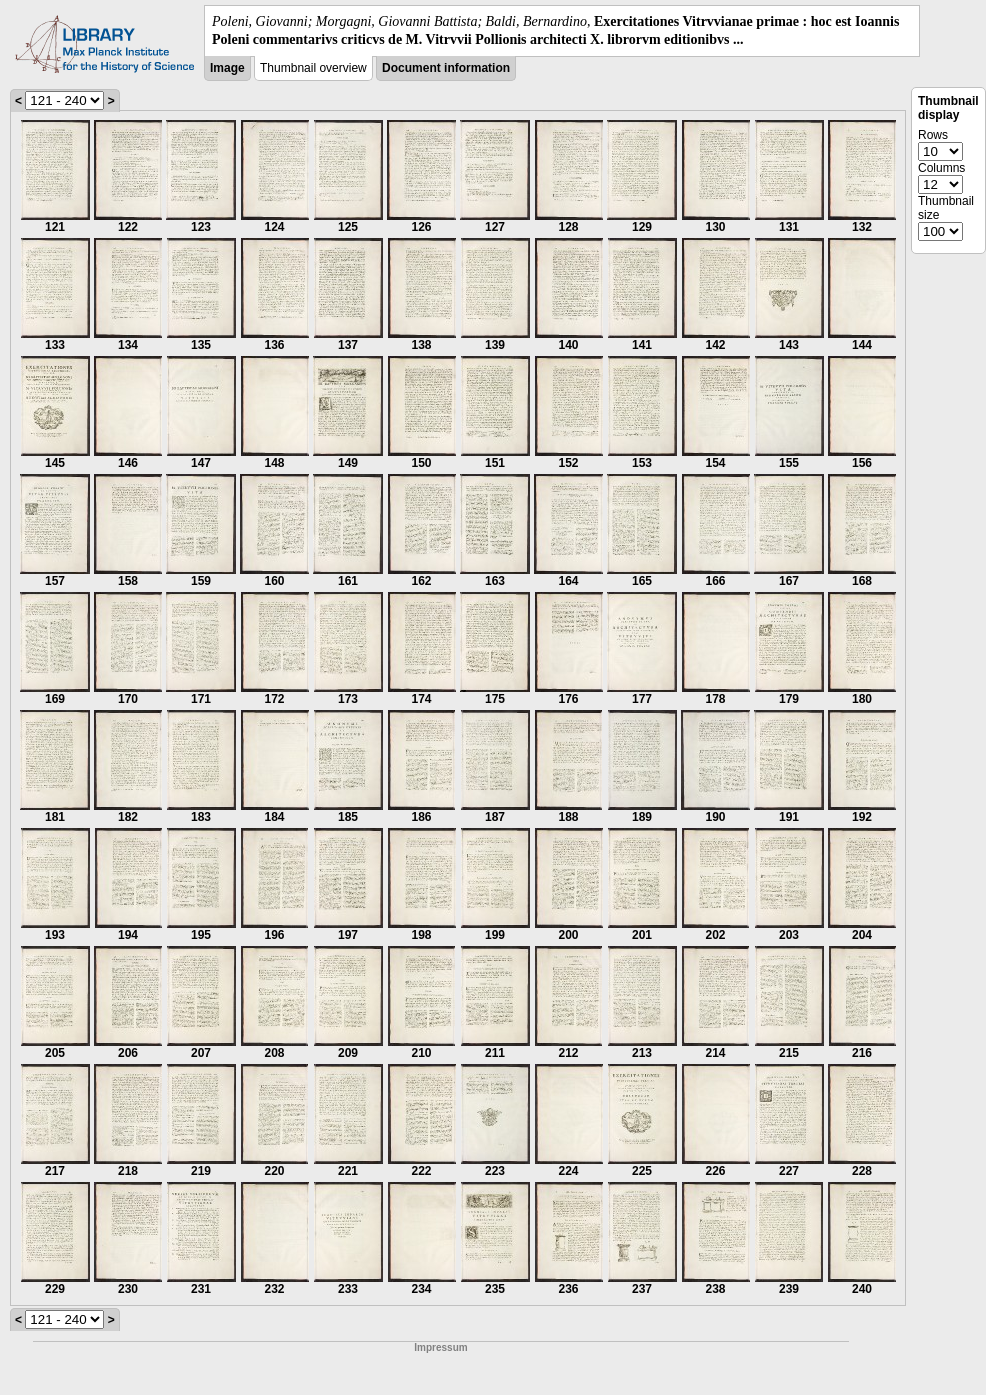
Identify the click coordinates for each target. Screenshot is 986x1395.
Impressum (440, 1347)
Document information (446, 68)
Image (227, 68)
